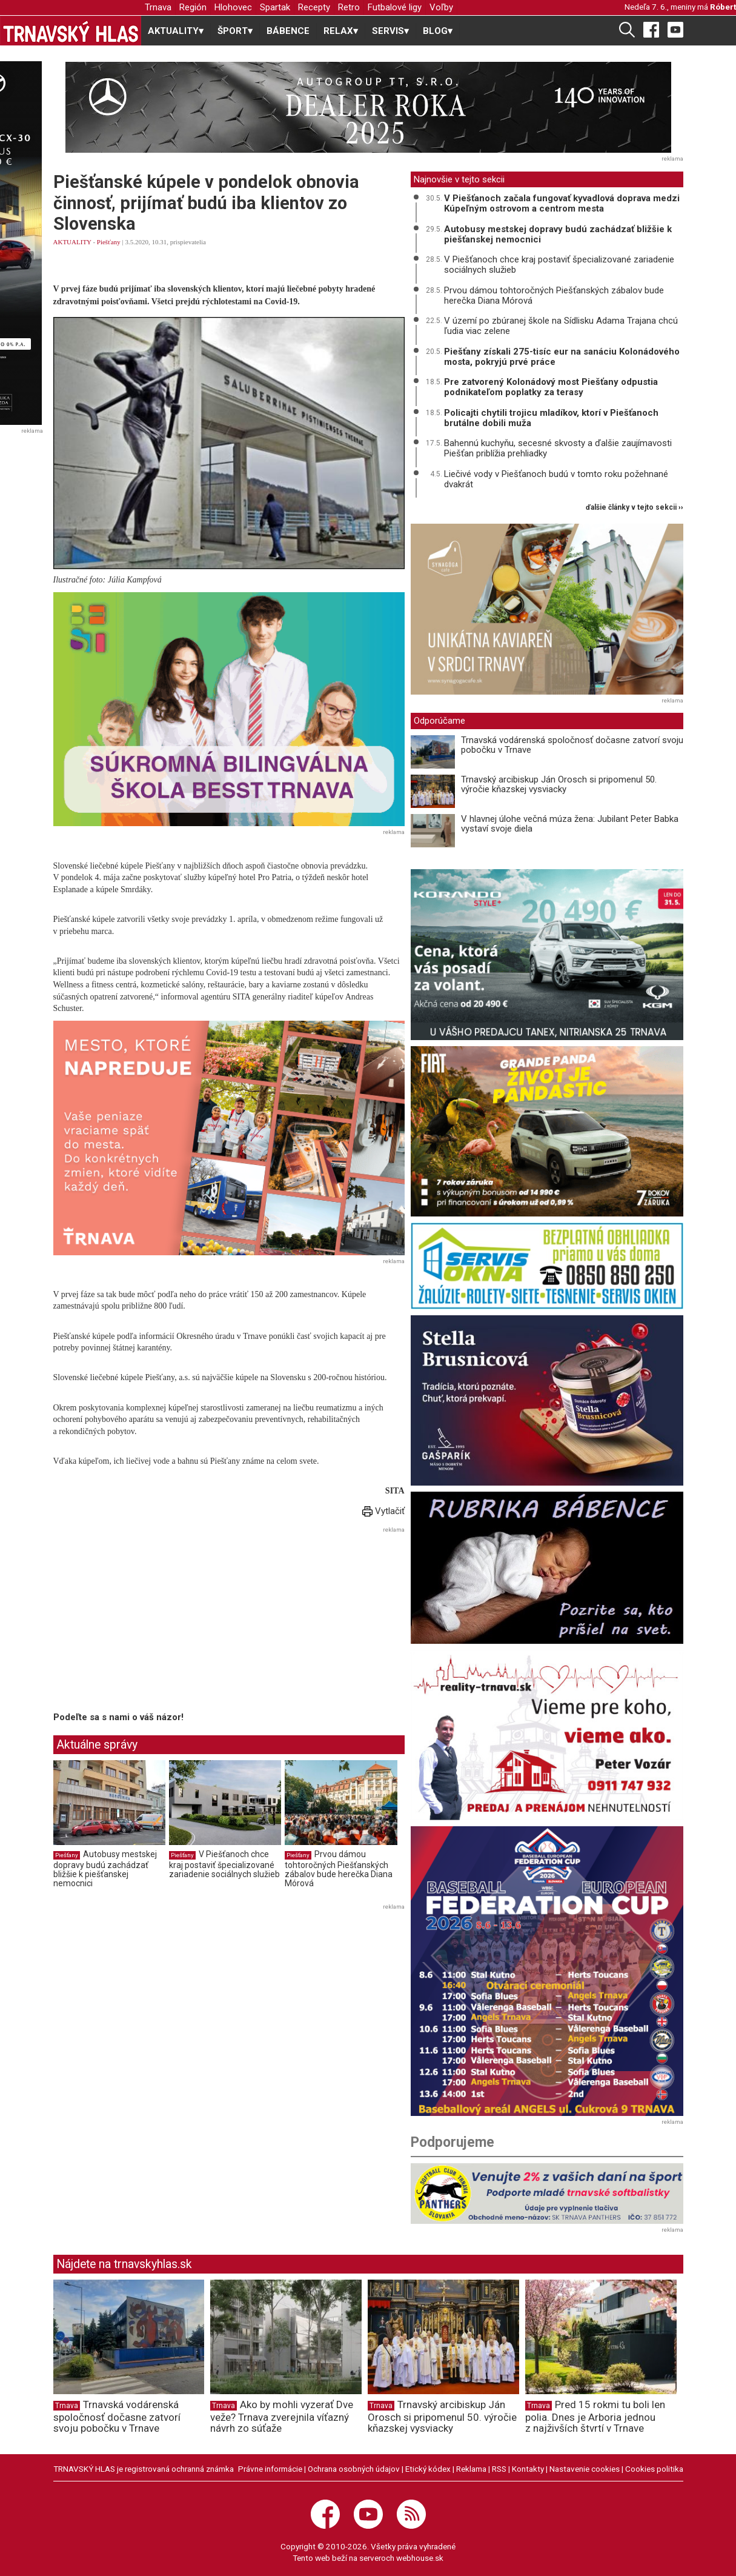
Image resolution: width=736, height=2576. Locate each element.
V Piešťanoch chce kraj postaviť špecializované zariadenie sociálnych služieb (224, 1864)
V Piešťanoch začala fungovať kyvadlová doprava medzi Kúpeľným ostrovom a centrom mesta (562, 203)
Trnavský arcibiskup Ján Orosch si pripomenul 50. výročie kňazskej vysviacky (559, 784)
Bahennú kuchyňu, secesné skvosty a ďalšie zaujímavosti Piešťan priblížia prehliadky (558, 448)
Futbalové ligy (395, 7)
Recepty (314, 7)
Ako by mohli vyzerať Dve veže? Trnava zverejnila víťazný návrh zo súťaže (281, 2416)
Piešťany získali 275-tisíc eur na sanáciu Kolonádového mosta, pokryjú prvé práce (562, 356)
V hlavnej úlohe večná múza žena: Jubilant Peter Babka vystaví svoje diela (569, 824)
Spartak (275, 7)
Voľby (441, 7)
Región (193, 7)
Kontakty (528, 2469)
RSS (499, 2469)
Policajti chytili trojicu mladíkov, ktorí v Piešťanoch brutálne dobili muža (551, 418)
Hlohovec (233, 7)
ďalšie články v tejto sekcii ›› (634, 508)
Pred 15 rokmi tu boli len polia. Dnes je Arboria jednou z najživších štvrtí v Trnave (595, 2416)
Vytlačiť (383, 1511)
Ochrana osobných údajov (354, 2469)
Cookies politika (654, 2469)
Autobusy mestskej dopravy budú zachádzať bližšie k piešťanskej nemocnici (105, 1869)
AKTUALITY (72, 241)
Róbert (723, 7)
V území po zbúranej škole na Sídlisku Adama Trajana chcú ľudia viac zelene (561, 325)
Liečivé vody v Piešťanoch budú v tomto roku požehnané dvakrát (556, 479)
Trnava (158, 7)
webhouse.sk (419, 2558)
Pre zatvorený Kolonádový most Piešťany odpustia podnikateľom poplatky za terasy (551, 387)
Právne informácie (270, 2469)
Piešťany (109, 241)
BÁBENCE (288, 30)
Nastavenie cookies (584, 2469)
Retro (349, 7)
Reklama (471, 2469)
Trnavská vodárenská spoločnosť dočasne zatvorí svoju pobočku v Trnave (572, 745)
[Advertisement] (155, 1621)
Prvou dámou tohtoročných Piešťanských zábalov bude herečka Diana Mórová (339, 1869)
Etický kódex (428, 2469)
